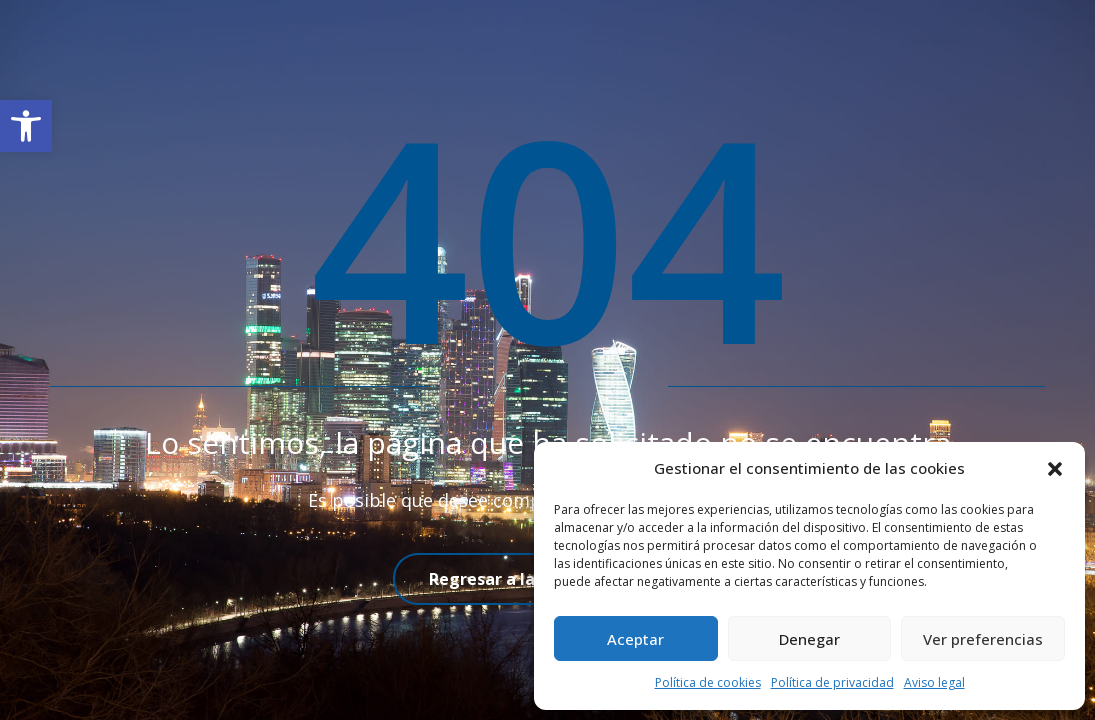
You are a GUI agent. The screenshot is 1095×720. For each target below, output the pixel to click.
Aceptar (635, 639)
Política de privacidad (832, 682)
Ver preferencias (983, 639)
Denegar (809, 639)
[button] (26, 126)
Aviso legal (934, 682)
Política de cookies (708, 682)
